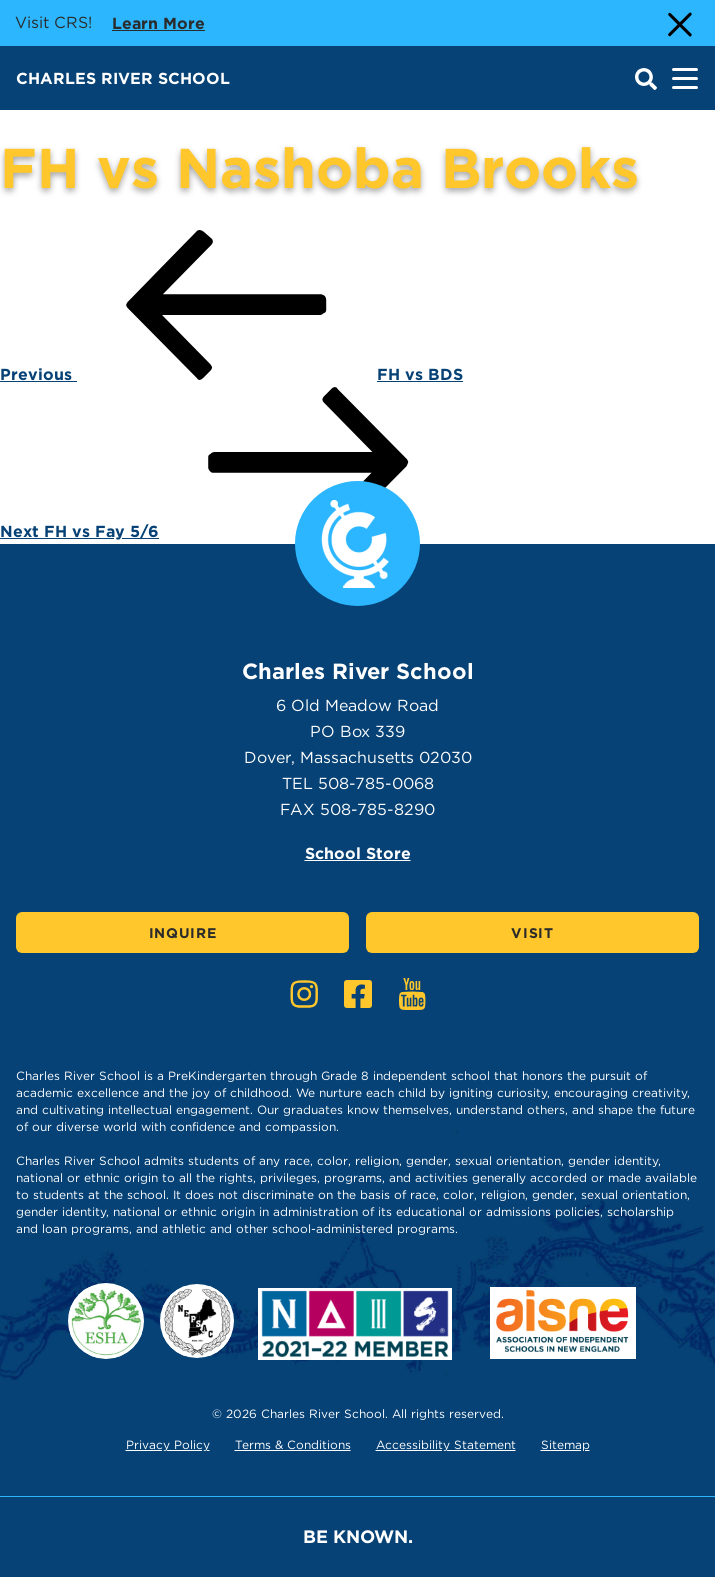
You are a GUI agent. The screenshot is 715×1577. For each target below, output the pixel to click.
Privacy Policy (168, 1444)
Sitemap (565, 1444)
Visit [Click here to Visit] (532, 933)
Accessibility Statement (446, 1444)
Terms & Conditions (293, 1444)
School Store (358, 853)
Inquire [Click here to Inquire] (183, 933)
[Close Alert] (678, 23)
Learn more (158, 22)
